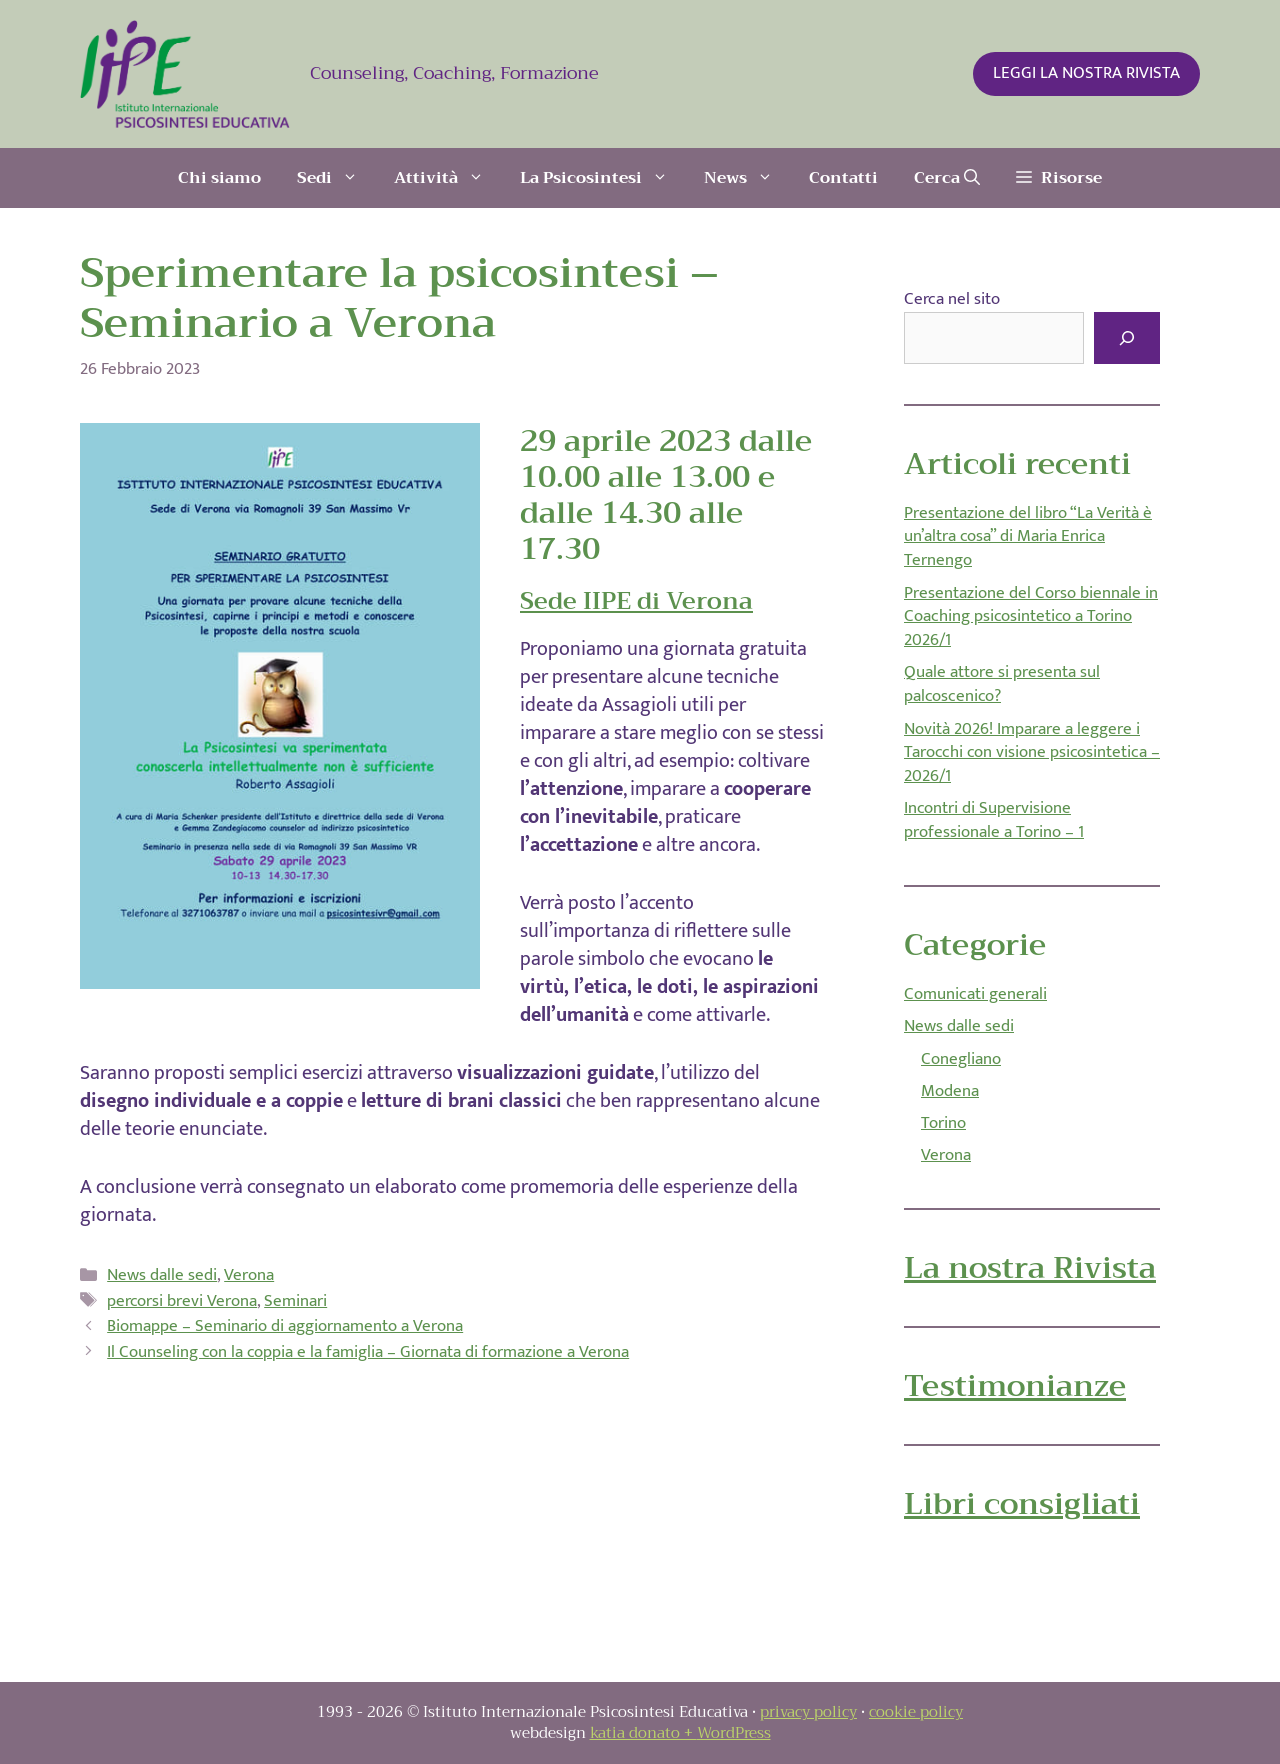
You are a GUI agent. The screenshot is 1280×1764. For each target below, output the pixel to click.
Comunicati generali (975, 994)
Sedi (336, 178)
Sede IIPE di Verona (636, 601)
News (747, 178)
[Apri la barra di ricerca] (947, 178)
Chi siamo (219, 178)
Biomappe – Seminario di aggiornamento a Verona (285, 1326)
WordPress (734, 1733)
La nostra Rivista (1030, 1268)
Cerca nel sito (952, 299)
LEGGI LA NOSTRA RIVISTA (1086, 73)
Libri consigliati (1022, 1504)
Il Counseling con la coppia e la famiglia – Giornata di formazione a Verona (368, 1352)
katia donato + (643, 1733)
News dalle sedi (162, 1275)
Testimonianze (1015, 1386)
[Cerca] (1127, 338)
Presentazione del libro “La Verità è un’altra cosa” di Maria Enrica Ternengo (1028, 537)
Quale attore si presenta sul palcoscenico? (1002, 684)
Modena (950, 1091)
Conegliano (961, 1059)
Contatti (843, 178)
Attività (448, 178)
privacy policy (808, 1712)
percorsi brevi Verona (182, 1301)
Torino (943, 1123)
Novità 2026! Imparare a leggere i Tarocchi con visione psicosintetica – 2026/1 (1032, 753)
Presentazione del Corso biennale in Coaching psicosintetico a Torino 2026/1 (1031, 617)
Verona (249, 1275)
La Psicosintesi (603, 178)
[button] (1059, 178)
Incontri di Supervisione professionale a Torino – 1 (994, 820)
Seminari (295, 1301)
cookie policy (916, 1712)
